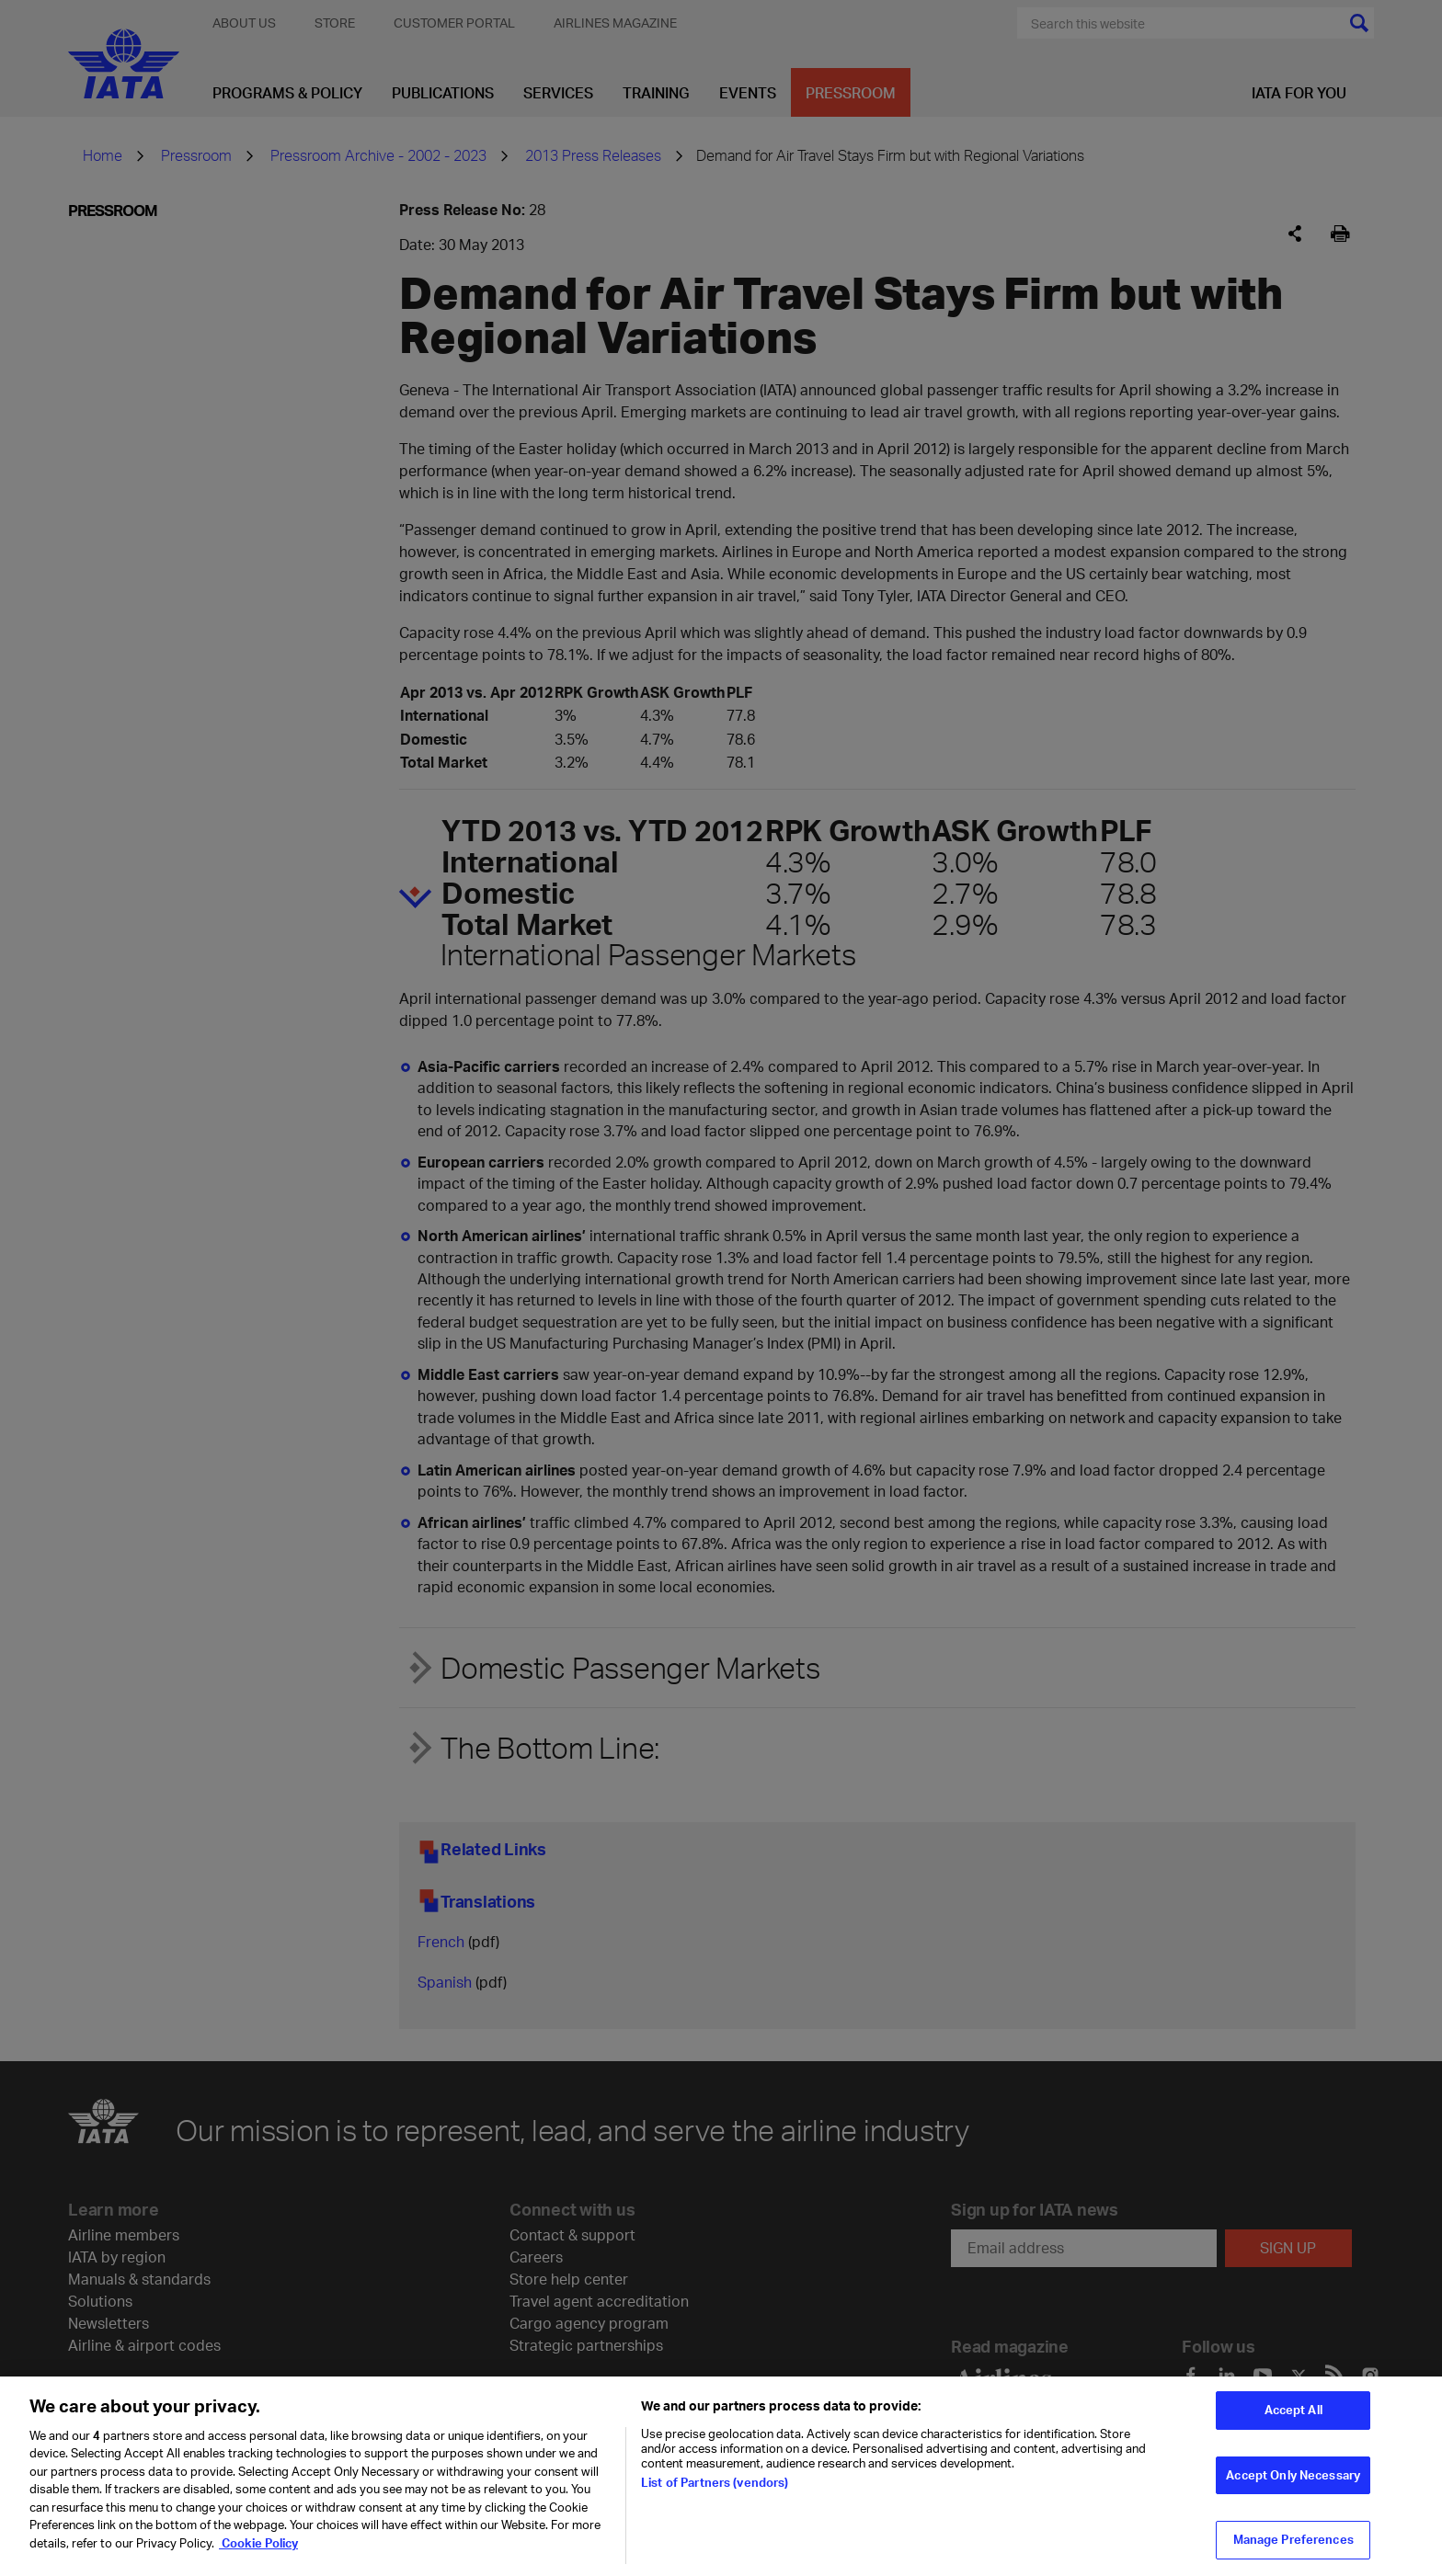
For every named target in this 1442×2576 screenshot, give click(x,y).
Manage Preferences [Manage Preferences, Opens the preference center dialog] (1293, 2551)
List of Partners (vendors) (714, 2493)
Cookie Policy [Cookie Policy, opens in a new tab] (258, 2555)
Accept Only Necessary (1293, 2486)
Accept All (1293, 2421)
